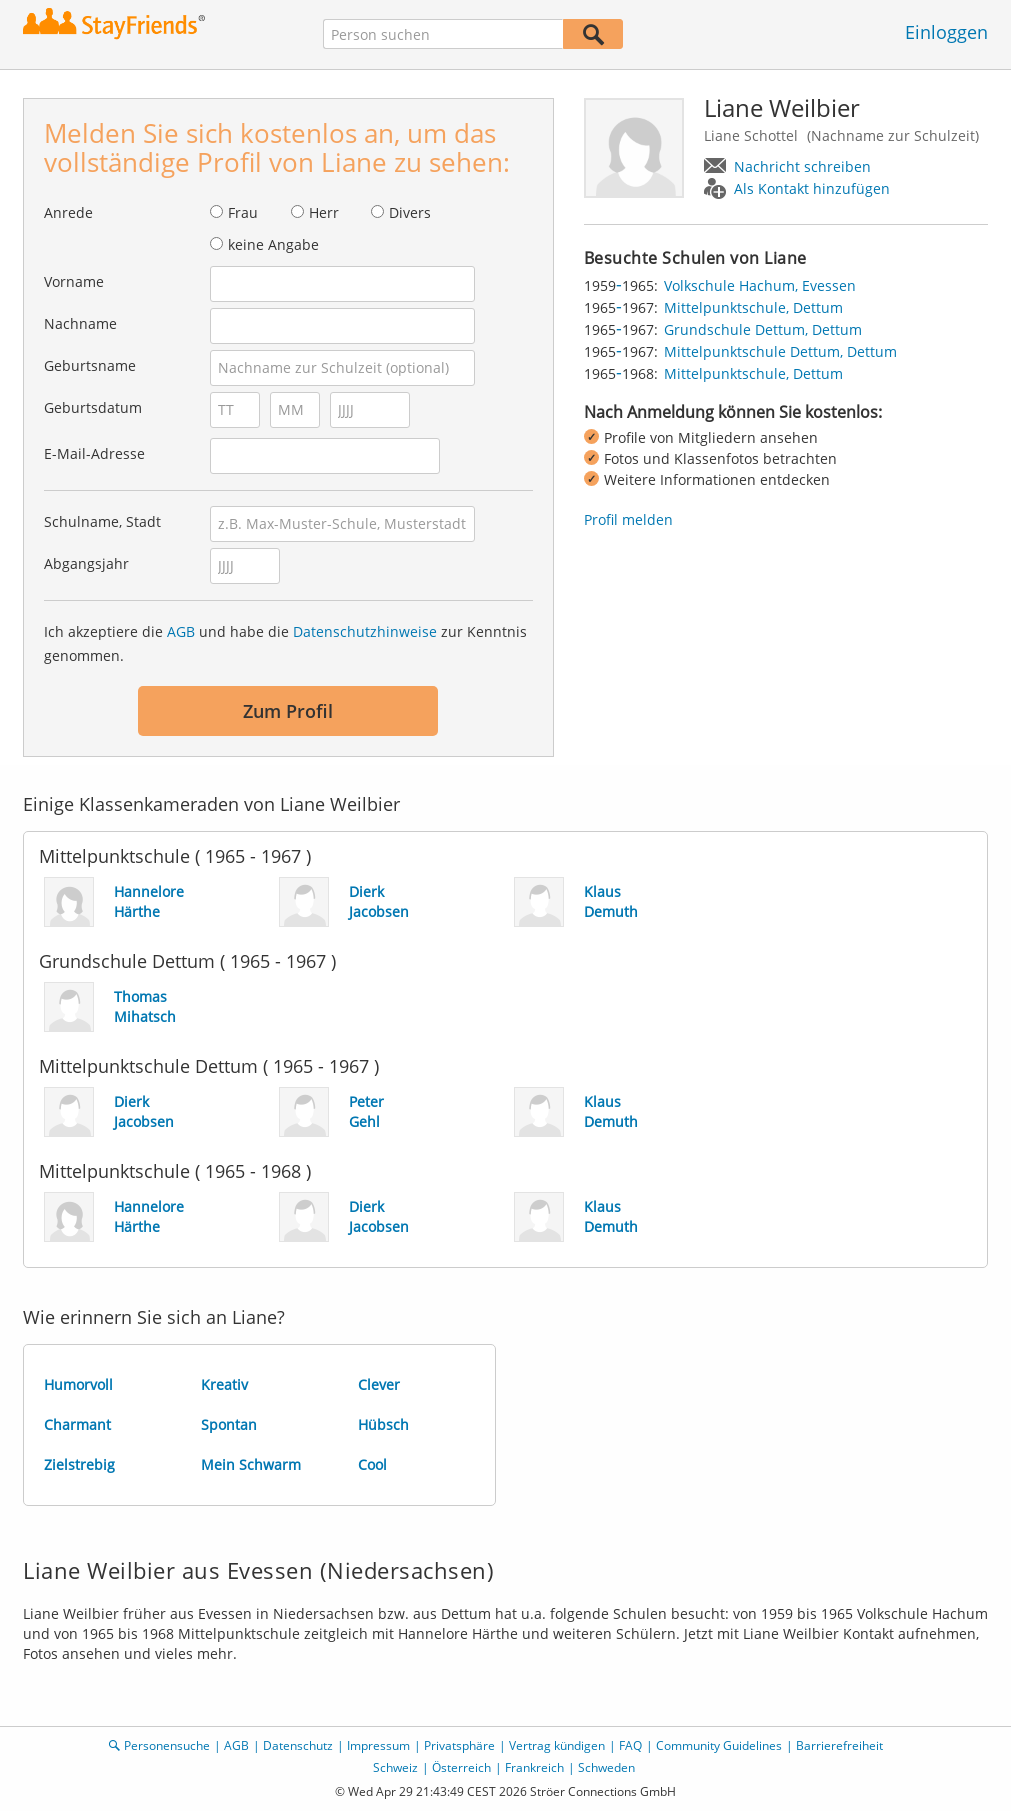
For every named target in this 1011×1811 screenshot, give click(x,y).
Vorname (74, 281)
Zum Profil (288, 711)
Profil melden (628, 519)
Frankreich (534, 1767)
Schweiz (395, 1767)
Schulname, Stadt (102, 521)
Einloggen (946, 32)
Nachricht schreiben (802, 166)
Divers (410, 212)
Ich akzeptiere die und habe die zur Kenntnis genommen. (285, 643)
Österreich (461, 1767)
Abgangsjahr (86, 563)
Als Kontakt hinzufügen (812, 188)
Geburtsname (90, 365)
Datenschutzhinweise (365, 631)
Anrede (68, 212)
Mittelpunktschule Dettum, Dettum (780, 351)
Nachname (80, 323)
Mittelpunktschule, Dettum (753, 307)
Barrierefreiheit (839, 1745)
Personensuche (167, 1745)
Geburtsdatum (93, 407)
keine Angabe (273, 244)
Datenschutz (298, 1745)
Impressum (378, 1745)
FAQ (630, 1745)
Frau (243, 212)
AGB (181, 631)
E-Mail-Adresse (94, 453)
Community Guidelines (719, 1745)
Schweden (606, 1767)
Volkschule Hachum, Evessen (760, 285)
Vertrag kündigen (557, 1745)
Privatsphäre (459, 1745)
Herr (324, 212)
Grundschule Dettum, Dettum (763, 329)
